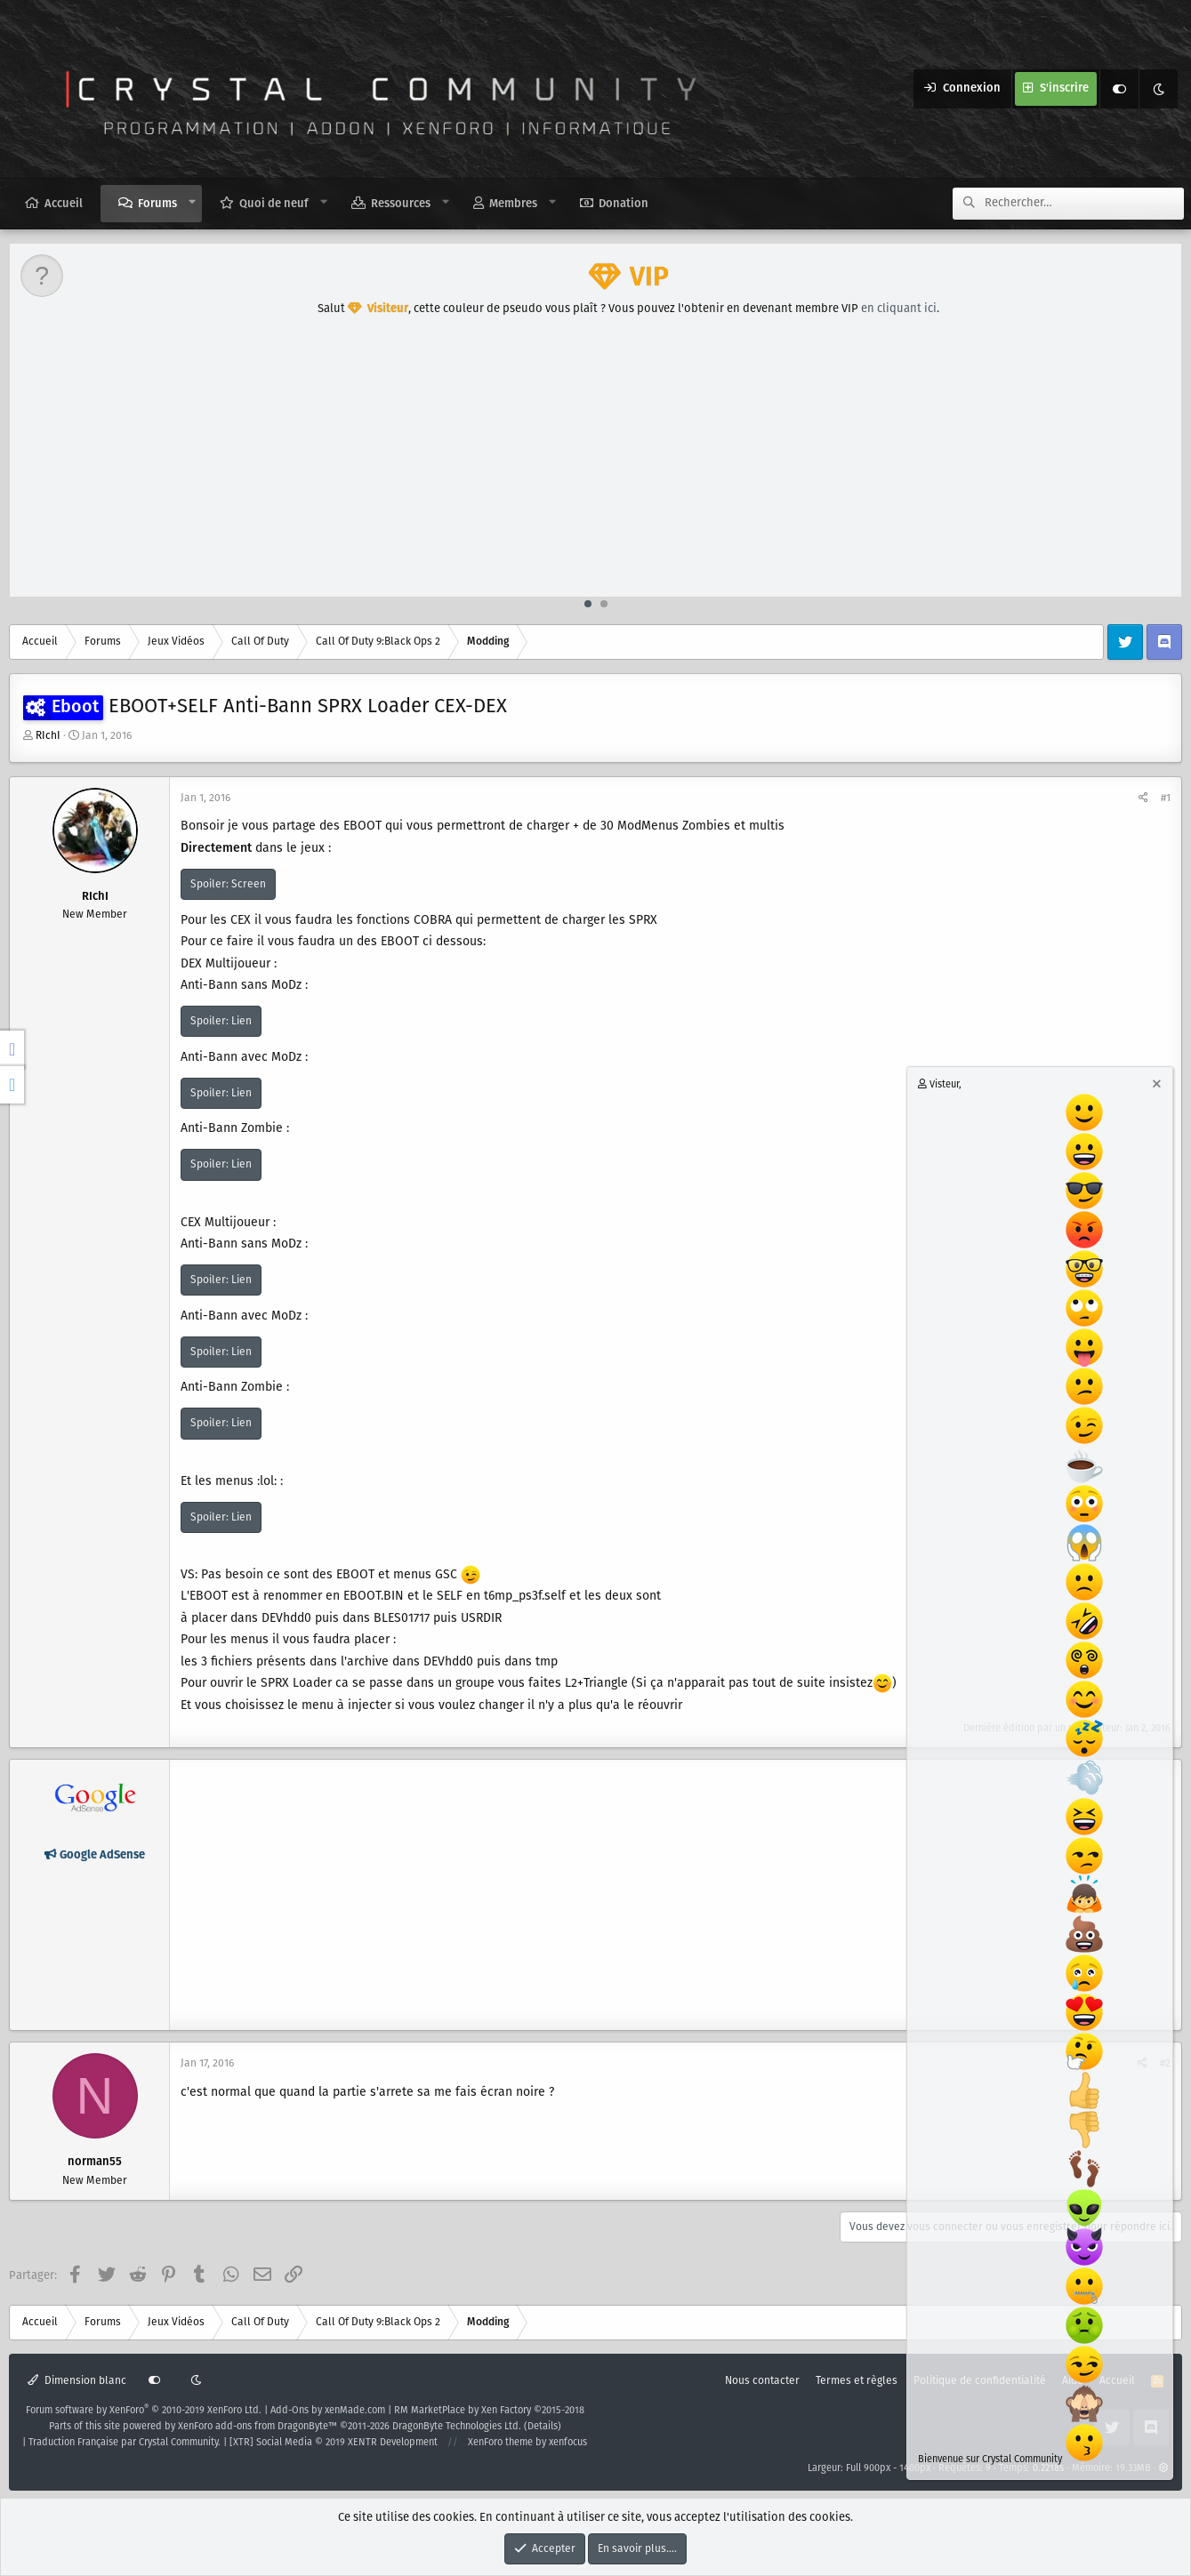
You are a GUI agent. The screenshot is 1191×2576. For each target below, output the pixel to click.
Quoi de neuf (274, 204)
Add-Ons (289, 2411)
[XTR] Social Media (333, 2443)
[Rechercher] (1084, 204)
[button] (192, 203)
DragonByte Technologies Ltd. (456, 2427)
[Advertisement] (597, 463)
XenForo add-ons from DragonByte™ (257, 2427)
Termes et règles (856, 2380)
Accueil (63, 204)
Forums (157, 204)
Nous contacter (762, 2380)
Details (542, 2427)
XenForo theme (500, 2443)
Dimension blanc (77, 2380)
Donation (623, 204)
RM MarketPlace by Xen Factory (489, 2411)
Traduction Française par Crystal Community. (124, 2443)
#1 (1166, 798)
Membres (513, 204)
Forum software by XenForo (144, 2411)
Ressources (401, 204)
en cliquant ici (899, 309)
